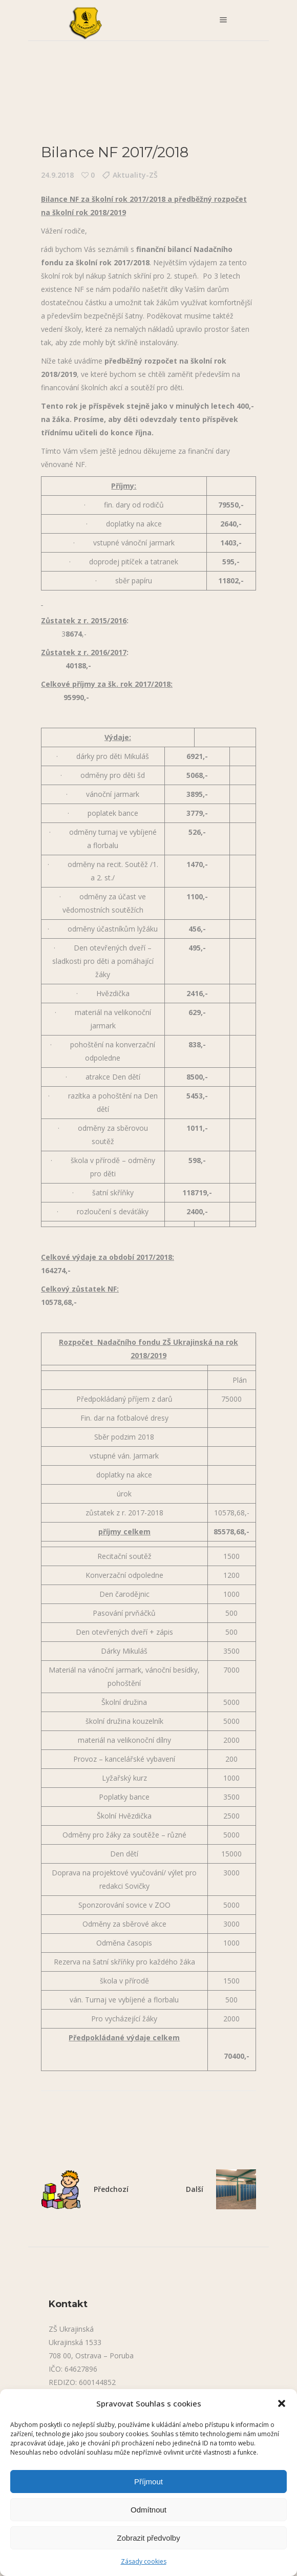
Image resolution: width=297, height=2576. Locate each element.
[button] (282, 2403)
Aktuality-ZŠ (135, 175)
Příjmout (148, 2481)
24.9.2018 (57, 175)
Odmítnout (148, 2509)
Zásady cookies (143, 2561)
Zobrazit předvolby (148, 2537)
